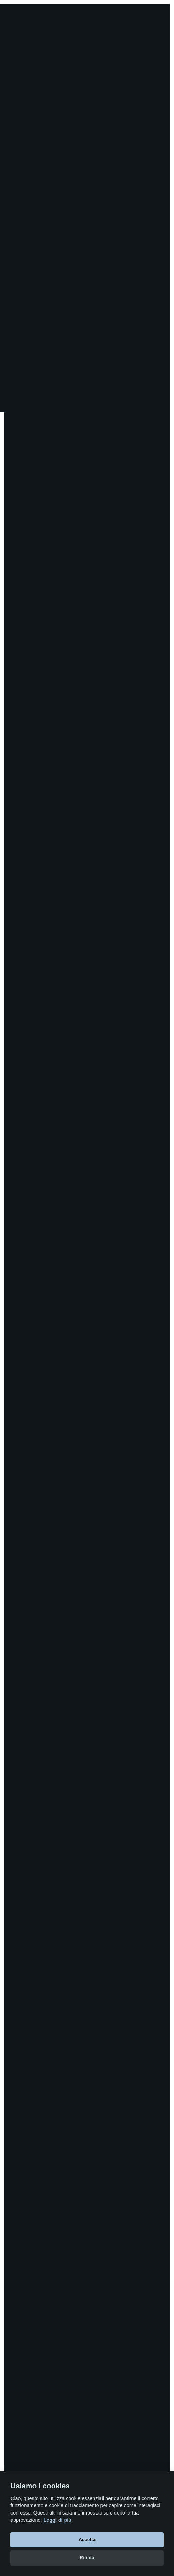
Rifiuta (87, 2557)
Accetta (87, 2539)
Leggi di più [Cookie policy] (57, 2520)
